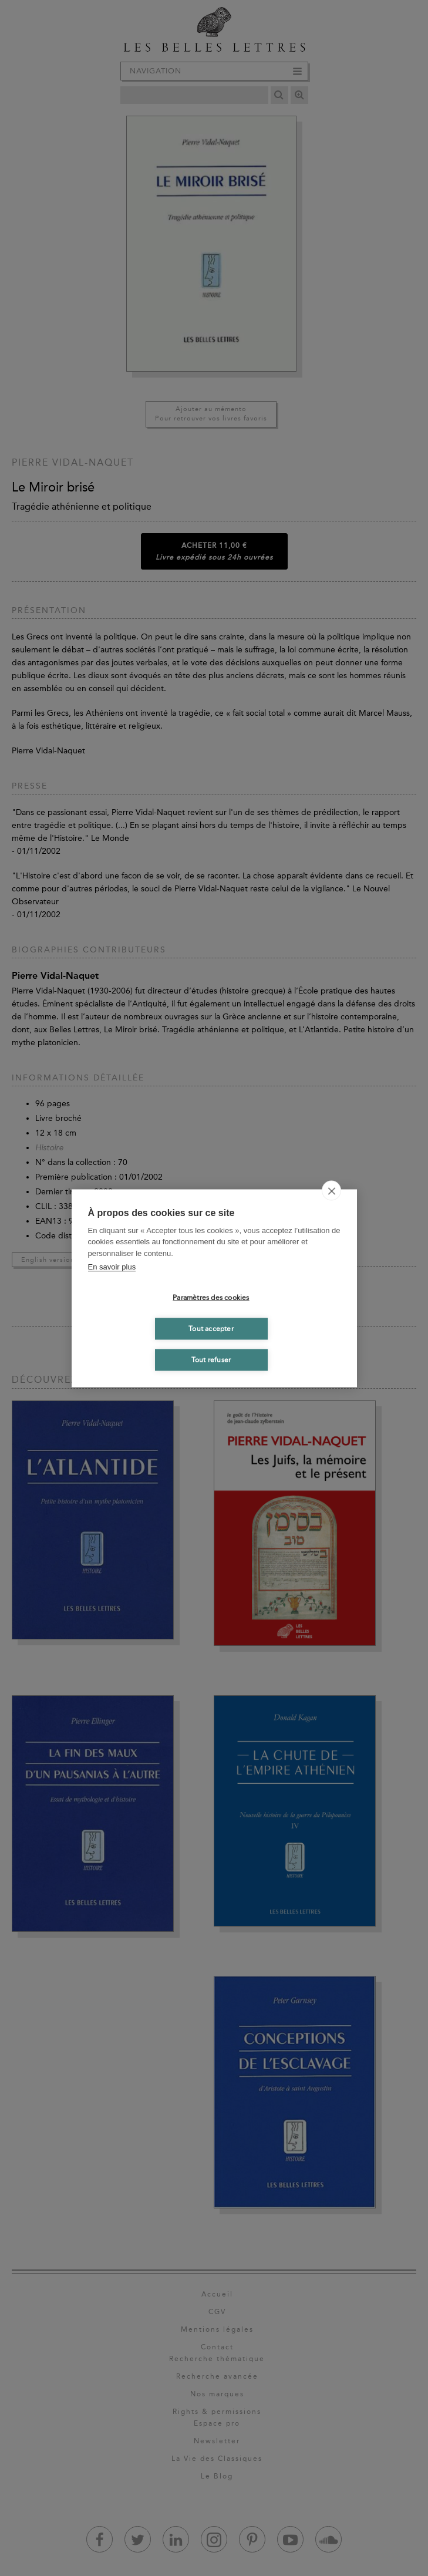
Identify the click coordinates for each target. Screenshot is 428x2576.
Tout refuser (211, 1360)
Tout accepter (211, 1329)
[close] (331, 1190)
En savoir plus (112, 1266)
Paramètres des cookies (211, 1298)
